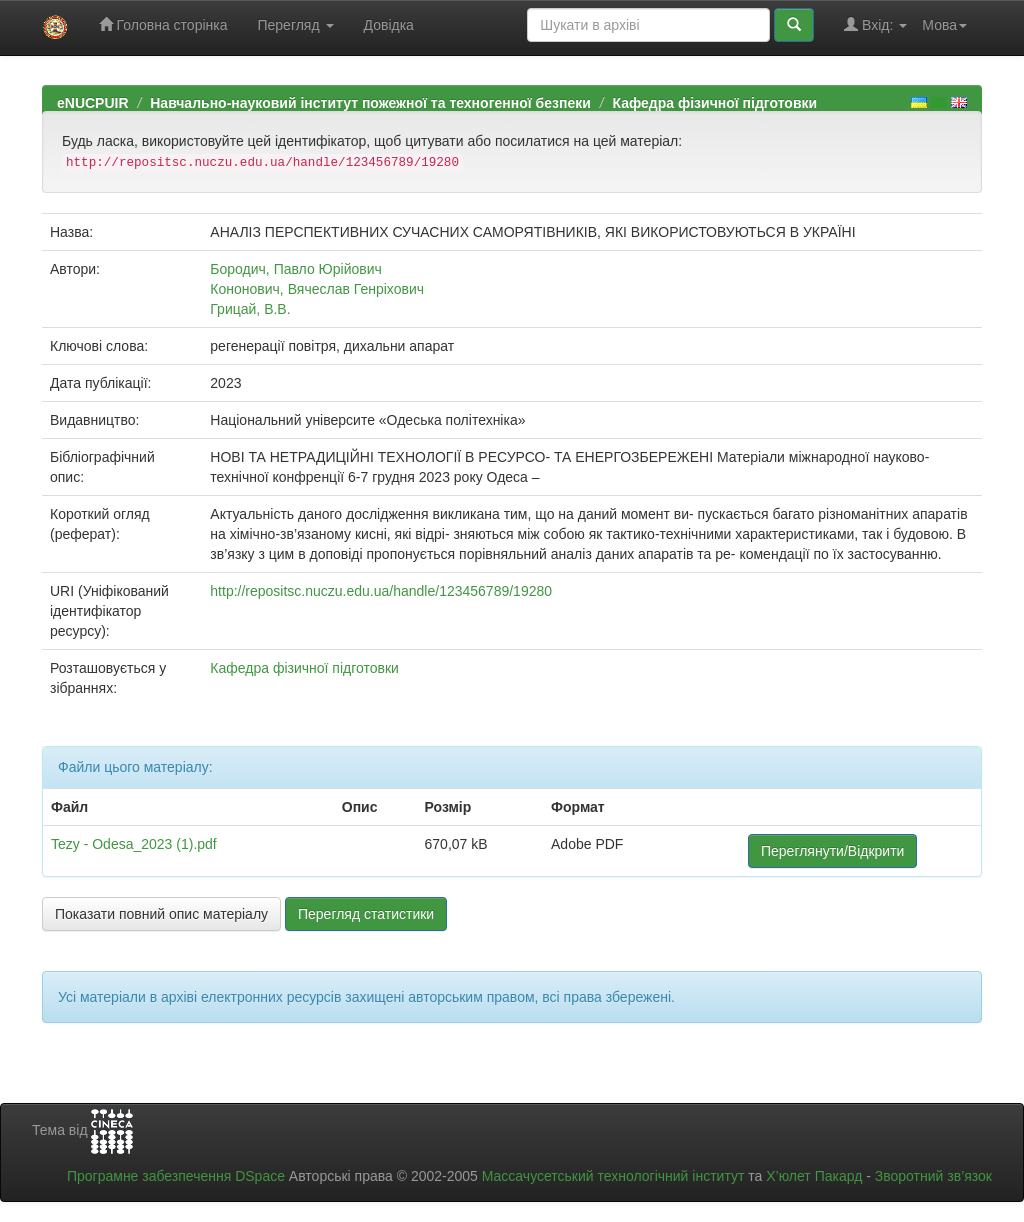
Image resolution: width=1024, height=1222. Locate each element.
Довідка (389, 25)
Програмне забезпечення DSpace (176, 1176)
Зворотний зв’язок (933, 1176)
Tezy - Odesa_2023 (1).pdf (134, 844)
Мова (944, 25)
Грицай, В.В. (250, 309)
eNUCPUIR (93, 103)
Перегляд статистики (366, 914)
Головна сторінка (163, 24)
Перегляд (295, 25)
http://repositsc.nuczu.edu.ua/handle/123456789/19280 (381, 591)
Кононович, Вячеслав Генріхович (317, 289)
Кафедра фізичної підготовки (714, 103)
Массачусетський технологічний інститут (613, 1176)
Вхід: (875, 24)
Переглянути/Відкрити (832, 851)
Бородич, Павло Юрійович (295, 269)
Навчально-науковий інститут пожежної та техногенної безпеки (370, 103)
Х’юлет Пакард (814, 1176)
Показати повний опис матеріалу (161, 914)
